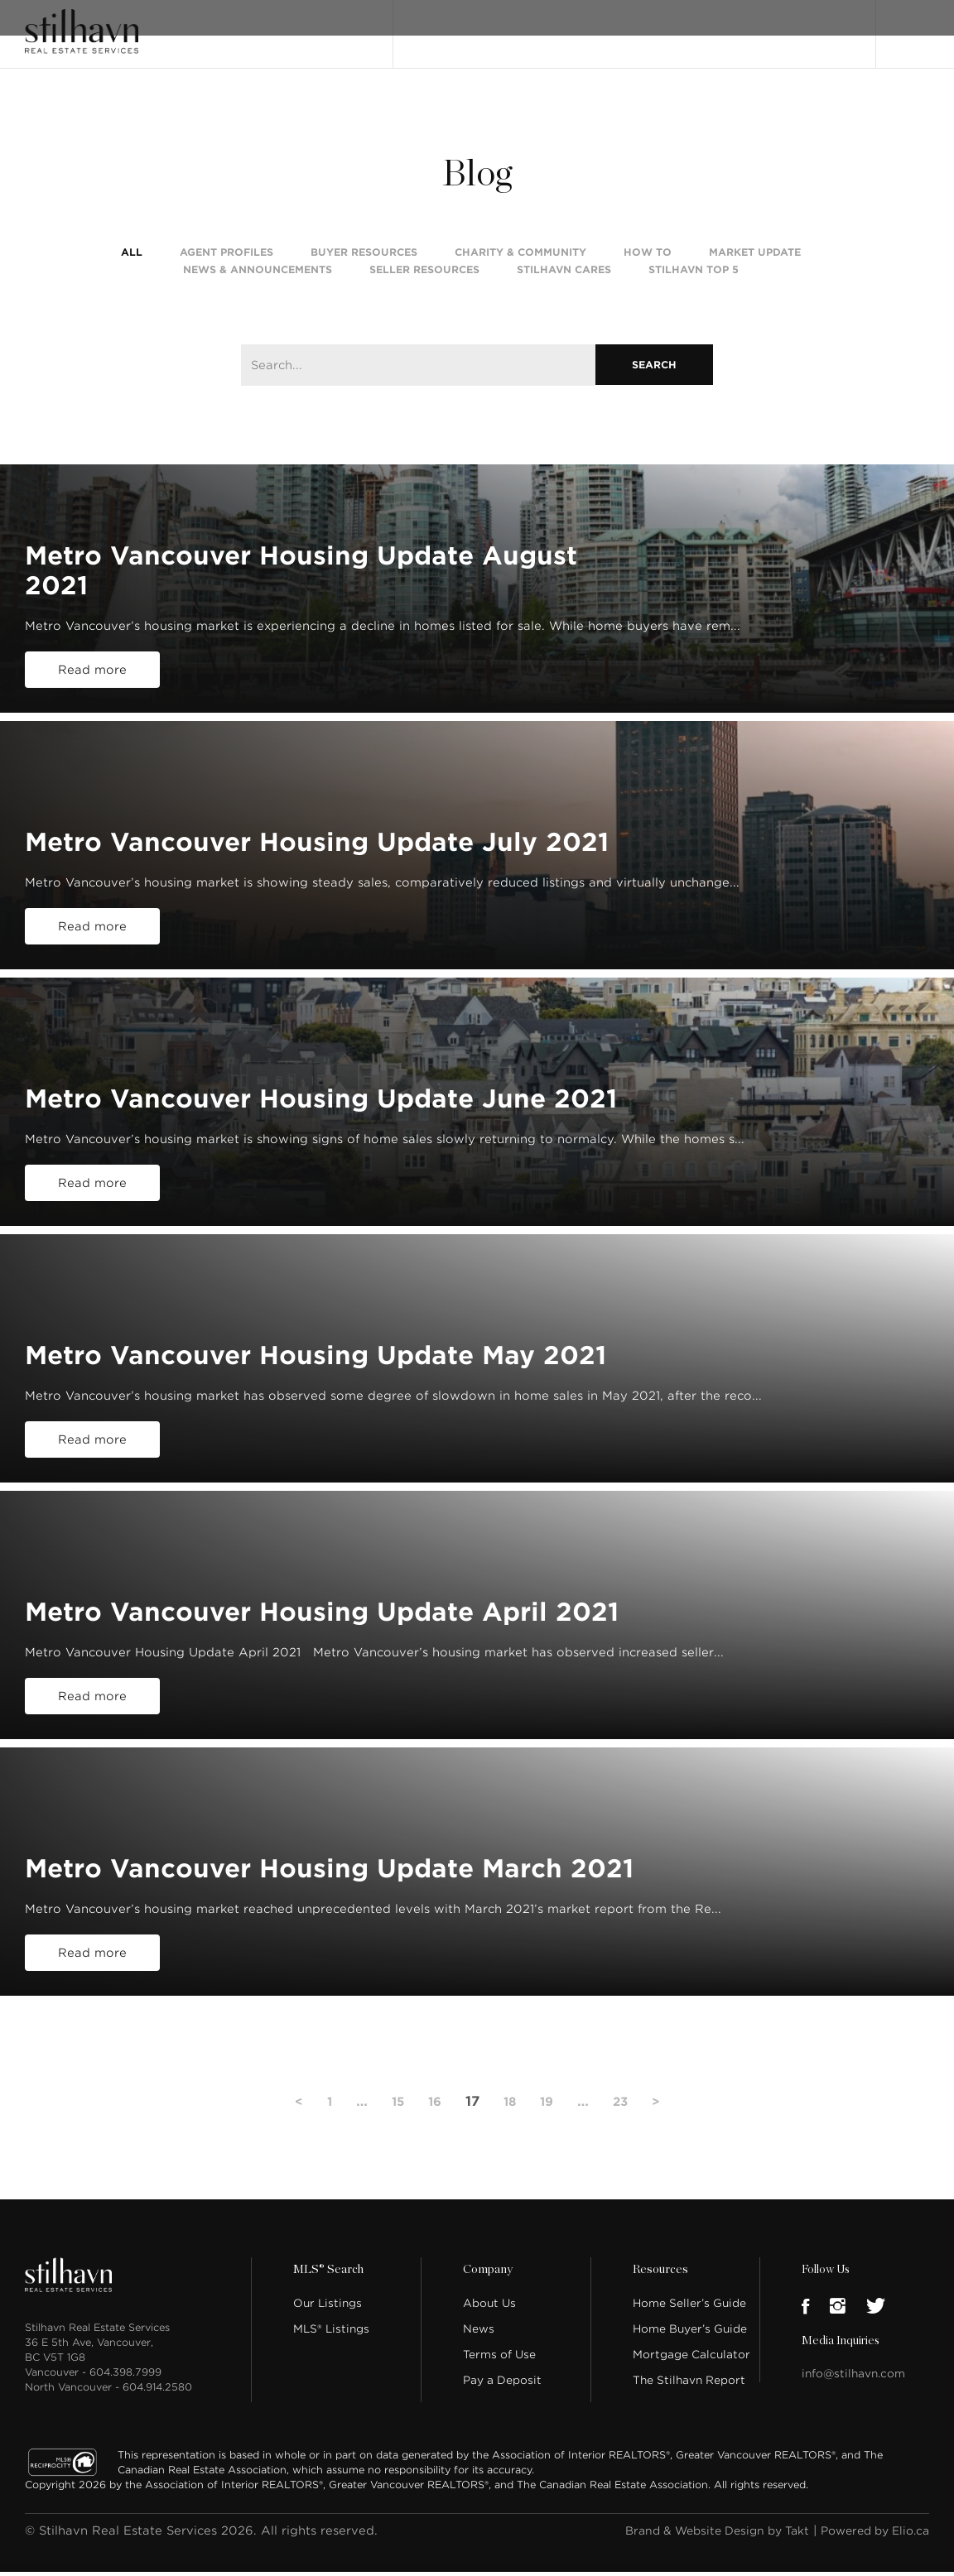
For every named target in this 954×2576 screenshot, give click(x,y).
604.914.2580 (157, 2415)
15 (394, 2129)
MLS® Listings (331, 2357)
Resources (659, 2298)
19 (549, 2129)
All (131, 259)
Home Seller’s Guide (689, 2331)
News (478, 2357)
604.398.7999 (125, 2400)
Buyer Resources (364, 259)
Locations (728, 27)
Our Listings (442, 27)
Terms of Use (499, 2383)
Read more (92, 697)
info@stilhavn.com (853, 2402)
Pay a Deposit (502, 2408)
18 (510, 2129)
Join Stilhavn (806, 27)
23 (624, 2129)
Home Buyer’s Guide (690, 2357)
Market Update (755, 259)
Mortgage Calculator (691, 2383)
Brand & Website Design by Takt (698, 2558)
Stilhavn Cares (564, 277)
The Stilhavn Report (689, 2408)
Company (487, 2298)
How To (648, 259)
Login (911, 26)
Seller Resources (424, 277)
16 (433, 2129)
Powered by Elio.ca (869, 2558)
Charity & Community (520, 259)
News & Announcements (257, 277)
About (592, 27)
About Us (489, 2331)
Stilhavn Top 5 (693, 277)
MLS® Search (525, 27)
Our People (655, 27)
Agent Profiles (226, 259)
